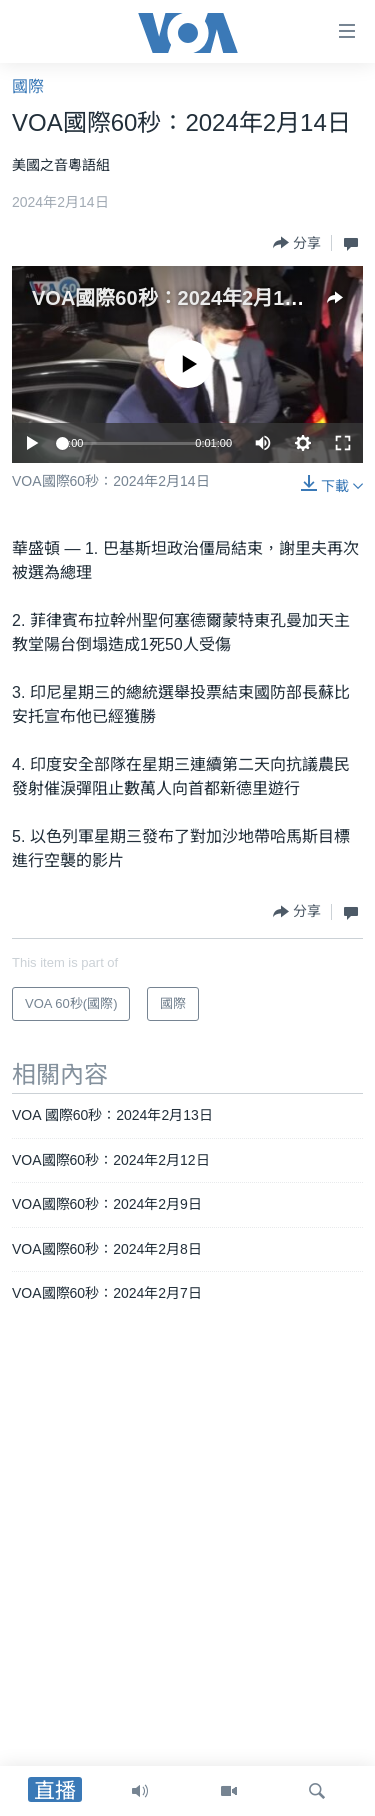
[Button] (297, 243)
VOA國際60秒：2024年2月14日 (173, 298)
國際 (28, 86)
